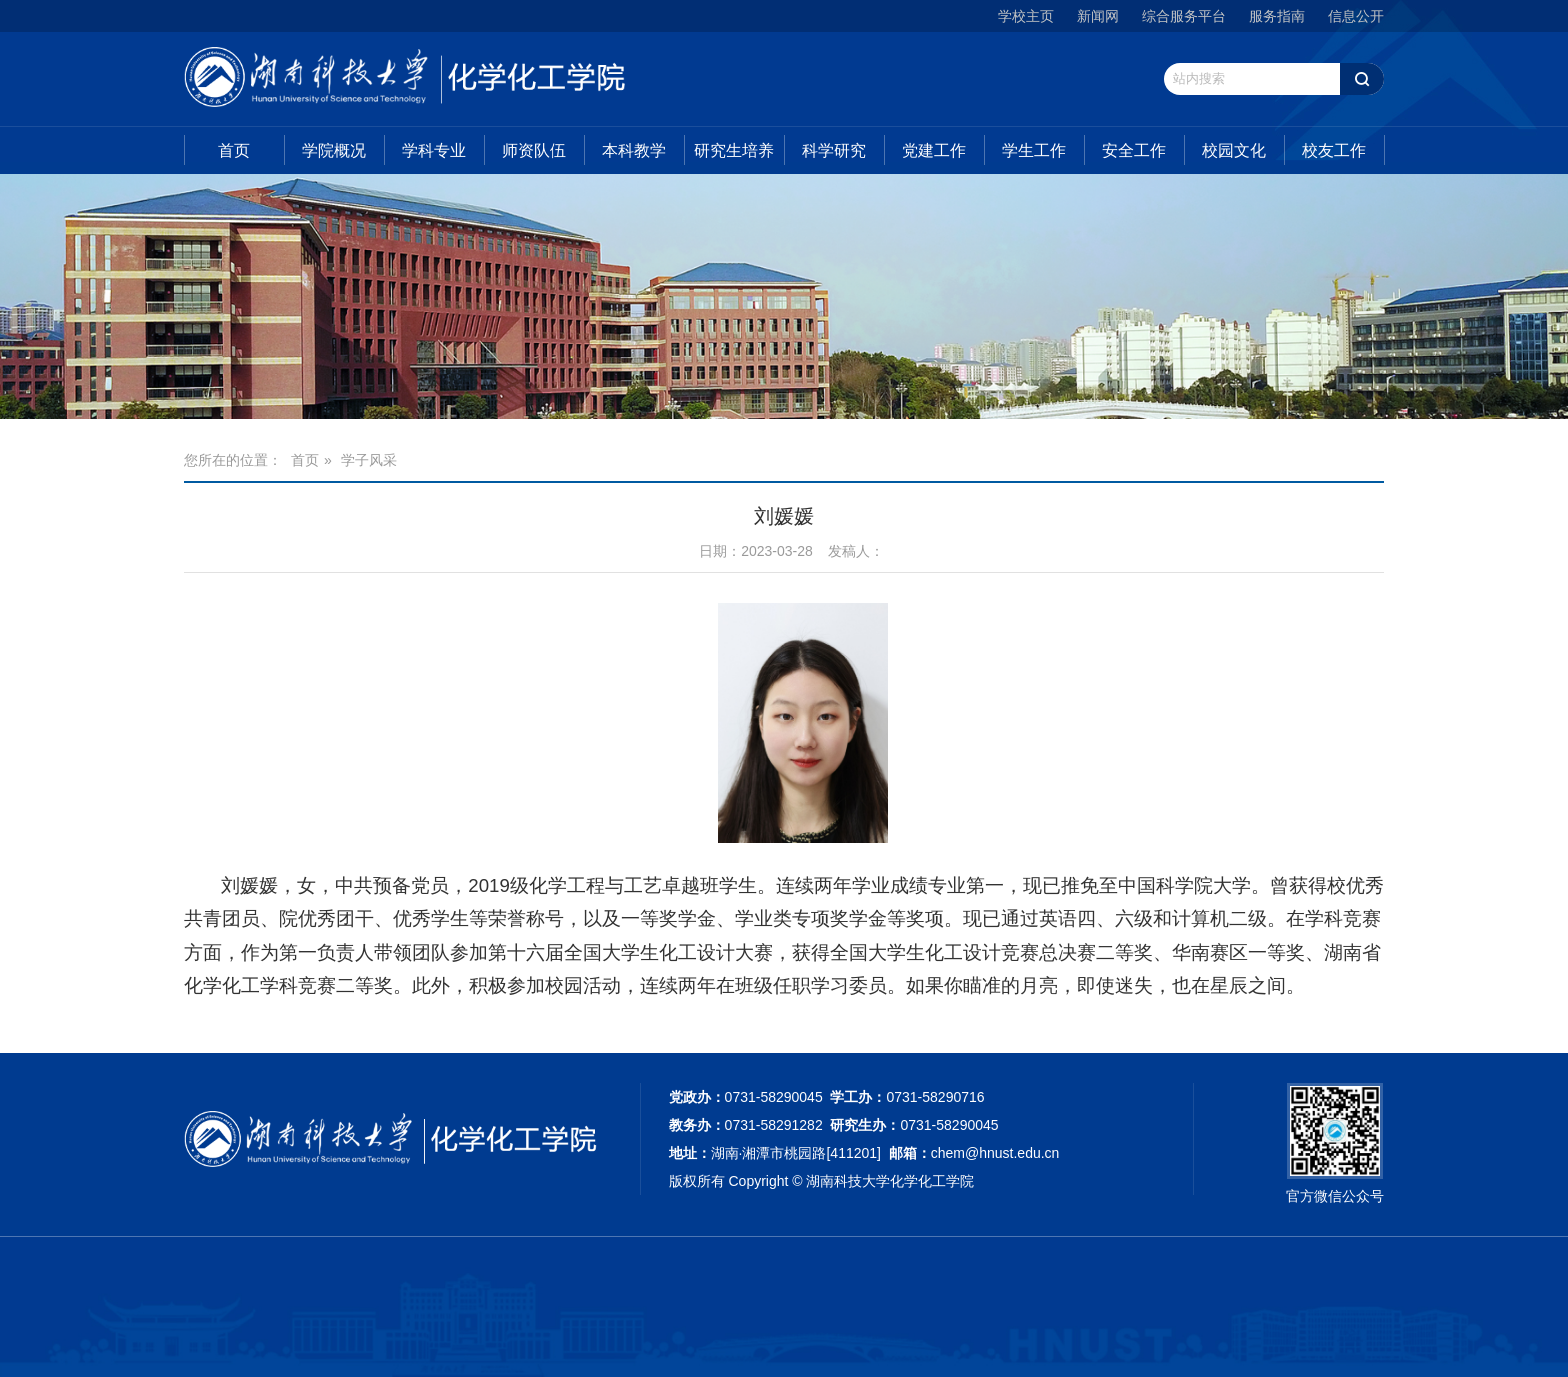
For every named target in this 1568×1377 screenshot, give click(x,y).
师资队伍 (534, 150)
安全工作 (1134, 150)
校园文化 (1234, 150)
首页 (234, 150)
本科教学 (634, 150)
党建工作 (934, 150)
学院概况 (334, 150)
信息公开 (1356, 16)
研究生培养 (734, 150)
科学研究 (834, 150)
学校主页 (1026, 16)
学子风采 (369, 460)
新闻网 (1098, 16)
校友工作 (1334, 150)
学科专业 (434, 150)
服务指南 (1277, 16)
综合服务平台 (1184, 16)
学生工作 (1034, 150)
